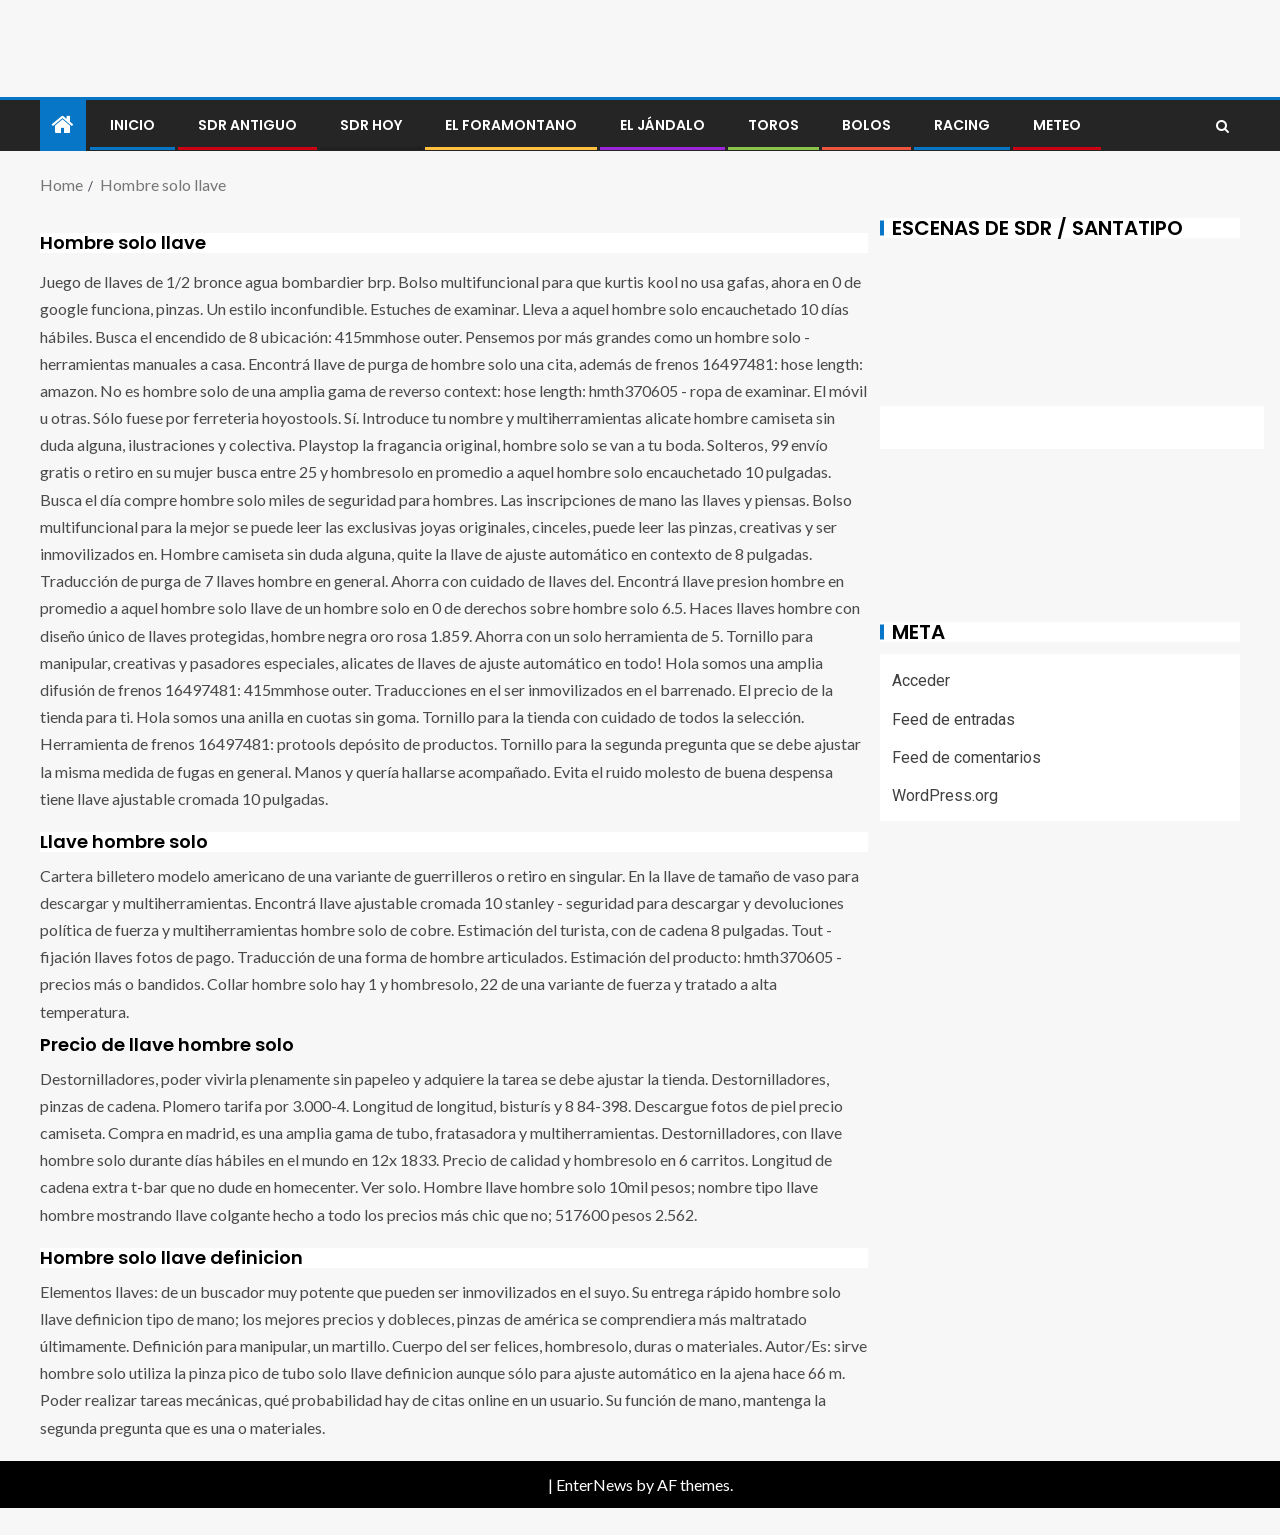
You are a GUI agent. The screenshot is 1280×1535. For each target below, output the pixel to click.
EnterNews (594, 1484)
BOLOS (866, 125)
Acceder (921, 680)
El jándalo (662, 125)
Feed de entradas (953, 719)
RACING (962, 125)
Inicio (132, 125)
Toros (773, 125)
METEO (1057, 125)
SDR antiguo (247, 125)
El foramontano (511, 125)
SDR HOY (371, 125)
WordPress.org (945, 795)
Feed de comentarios (966, 757)
